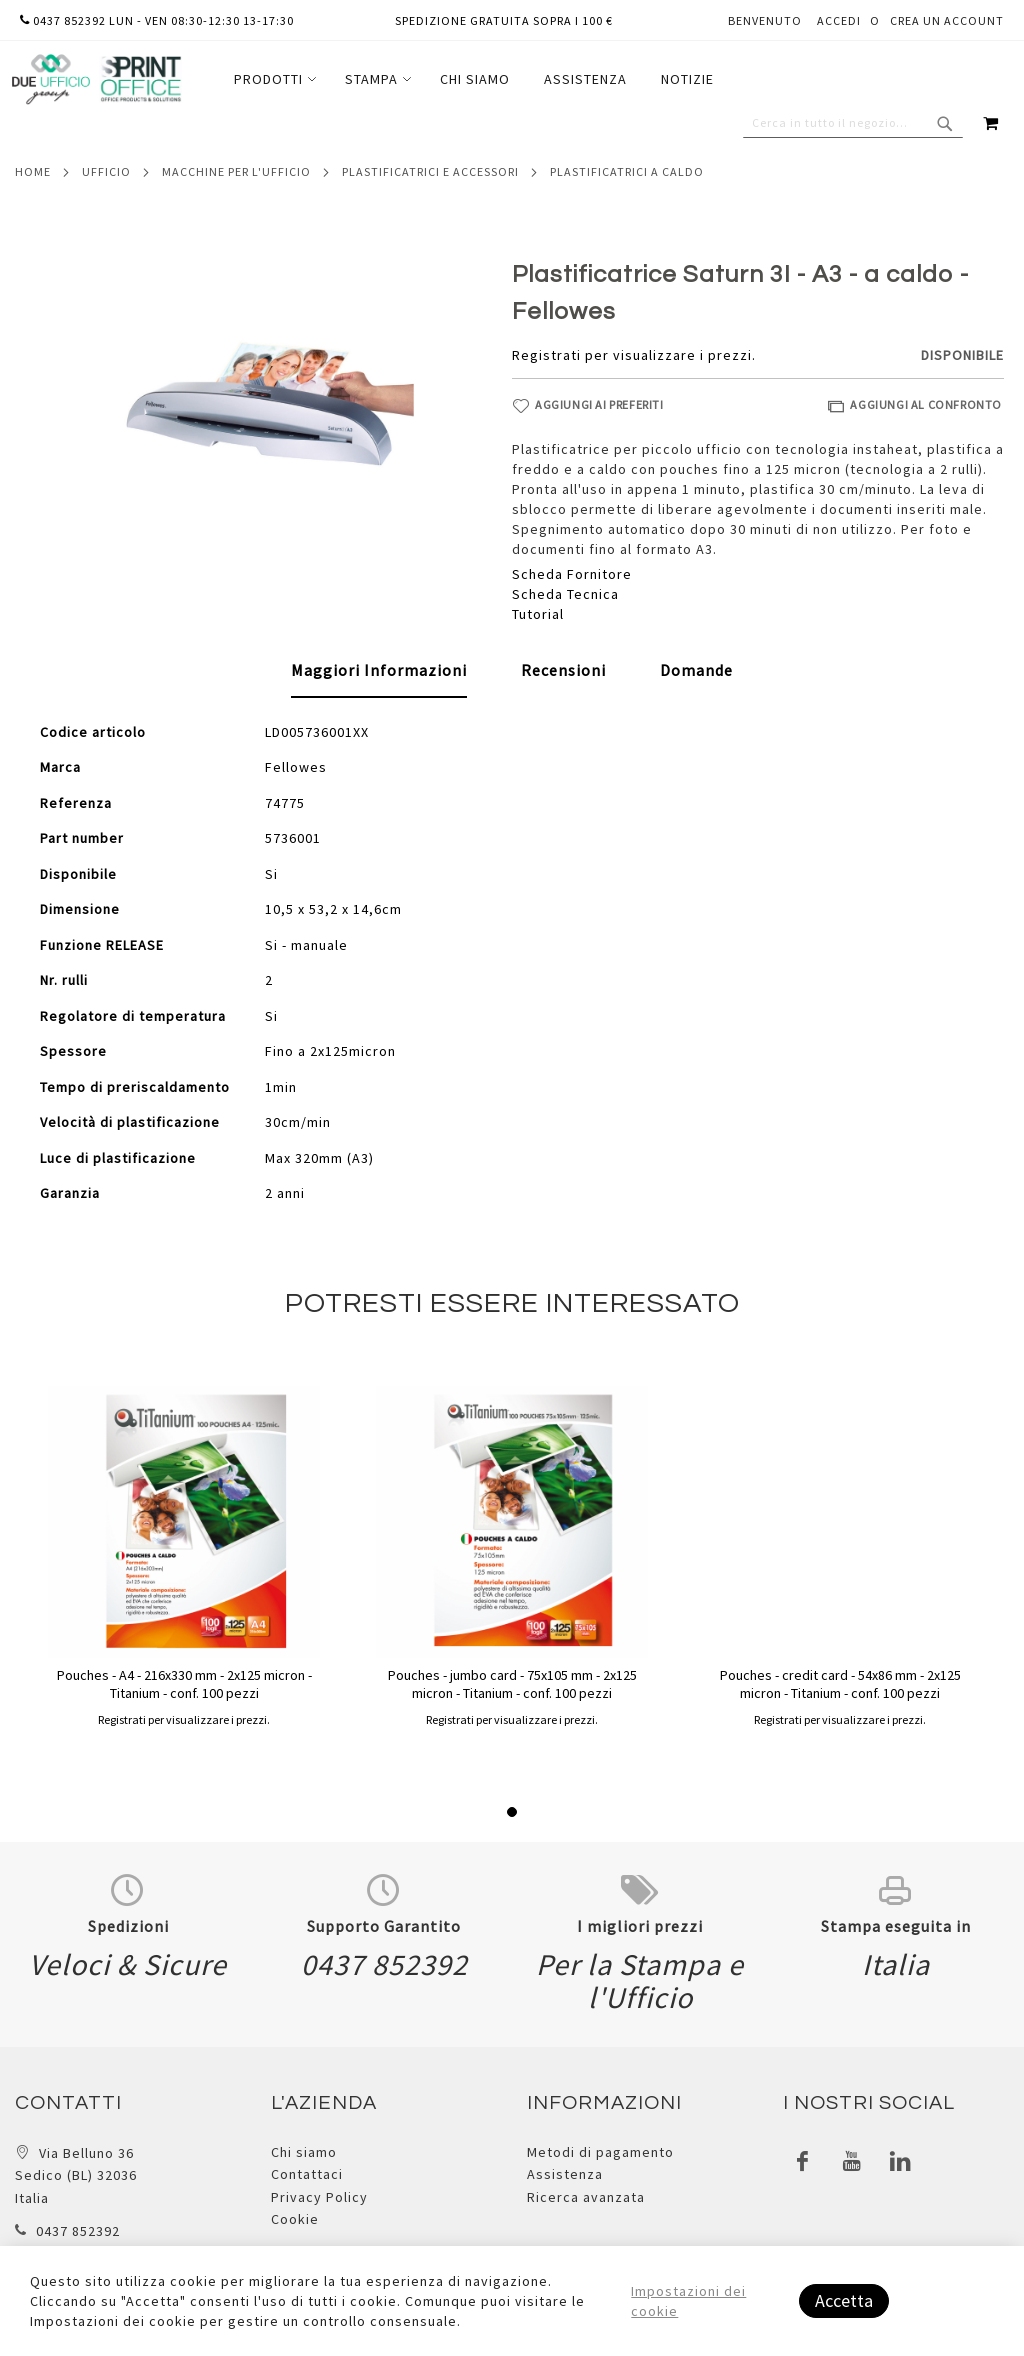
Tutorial (538, 614)
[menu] (474, 79)
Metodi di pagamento (600, 2152)
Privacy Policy (319, 2197)
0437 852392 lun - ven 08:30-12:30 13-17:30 (157, 20)
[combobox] (853, 123)
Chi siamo (304, 2152)
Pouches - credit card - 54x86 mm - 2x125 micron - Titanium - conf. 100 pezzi (840, 1684)
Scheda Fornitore (572, 574)
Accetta (844, 2300)
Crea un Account (947, 20)
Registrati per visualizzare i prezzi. (634, 355)
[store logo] (96, 79)
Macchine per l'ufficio (236, 171)
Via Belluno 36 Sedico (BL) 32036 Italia (76, 2175)
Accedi (839, 20)
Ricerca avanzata (586, 2197)
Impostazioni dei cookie (688, 2301)
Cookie (295, 2219)
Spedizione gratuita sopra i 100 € (504, 20)
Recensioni (563, 670)
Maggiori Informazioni (379, 670)
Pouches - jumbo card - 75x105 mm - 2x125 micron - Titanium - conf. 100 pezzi (512, 1684)
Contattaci (307, 2174)
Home (33, 171)
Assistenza (565, 2174)
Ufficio (106, 171)
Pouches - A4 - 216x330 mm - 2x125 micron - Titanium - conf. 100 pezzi (184, 1684)
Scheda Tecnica (565, 594)
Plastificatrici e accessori (430, 171)
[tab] (379, 671)
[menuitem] (272, 79)
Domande (696, 670)
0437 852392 (78, 2231)
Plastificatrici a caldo (627, 171)
